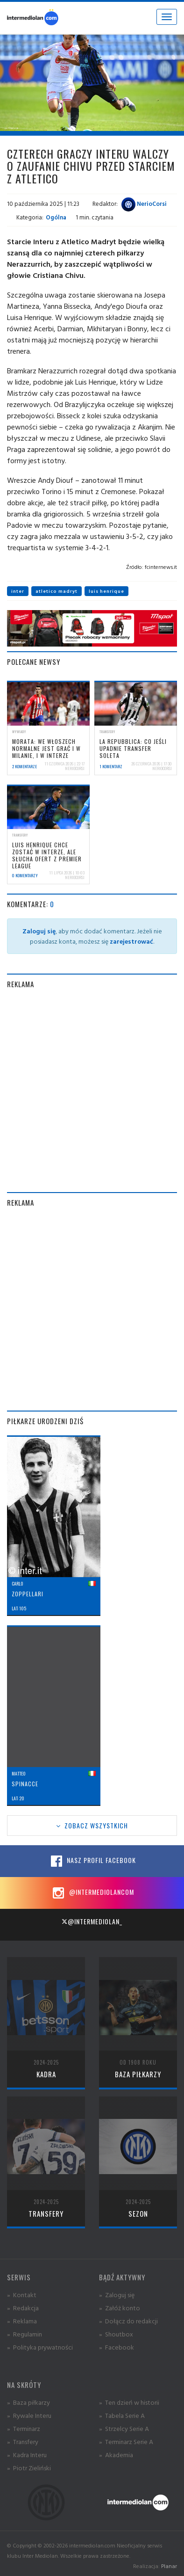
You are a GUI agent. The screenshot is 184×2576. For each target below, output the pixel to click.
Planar (169, 2566)
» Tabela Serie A (122, 2415)
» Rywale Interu (29, 2415)
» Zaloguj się (116, 2294)
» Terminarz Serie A (126, 2441)
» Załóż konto (119, 2308)
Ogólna (56, 217)
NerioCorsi (144, 203)
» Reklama (22, 2321)
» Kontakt (21, 2294)
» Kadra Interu (27, 2455)
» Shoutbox (116, 2334)
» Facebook (116, 2347)
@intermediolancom (92, 1892)
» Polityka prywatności (40, 2347)
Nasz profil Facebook (92, 1861)
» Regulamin (24, 2334)
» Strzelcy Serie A (124, 2428)
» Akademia (116, 2455)
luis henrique (106, 591)
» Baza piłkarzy (28, 2402)
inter (17, 591)
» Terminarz (23, 2428)
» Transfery (22, 2441)
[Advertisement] (92, 1090)
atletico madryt (56, 591)
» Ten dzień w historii (129, 2402)
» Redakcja (23, 2308)
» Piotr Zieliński (29, 2468)
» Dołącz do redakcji (128, 2321)
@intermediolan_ (92, 1921)
